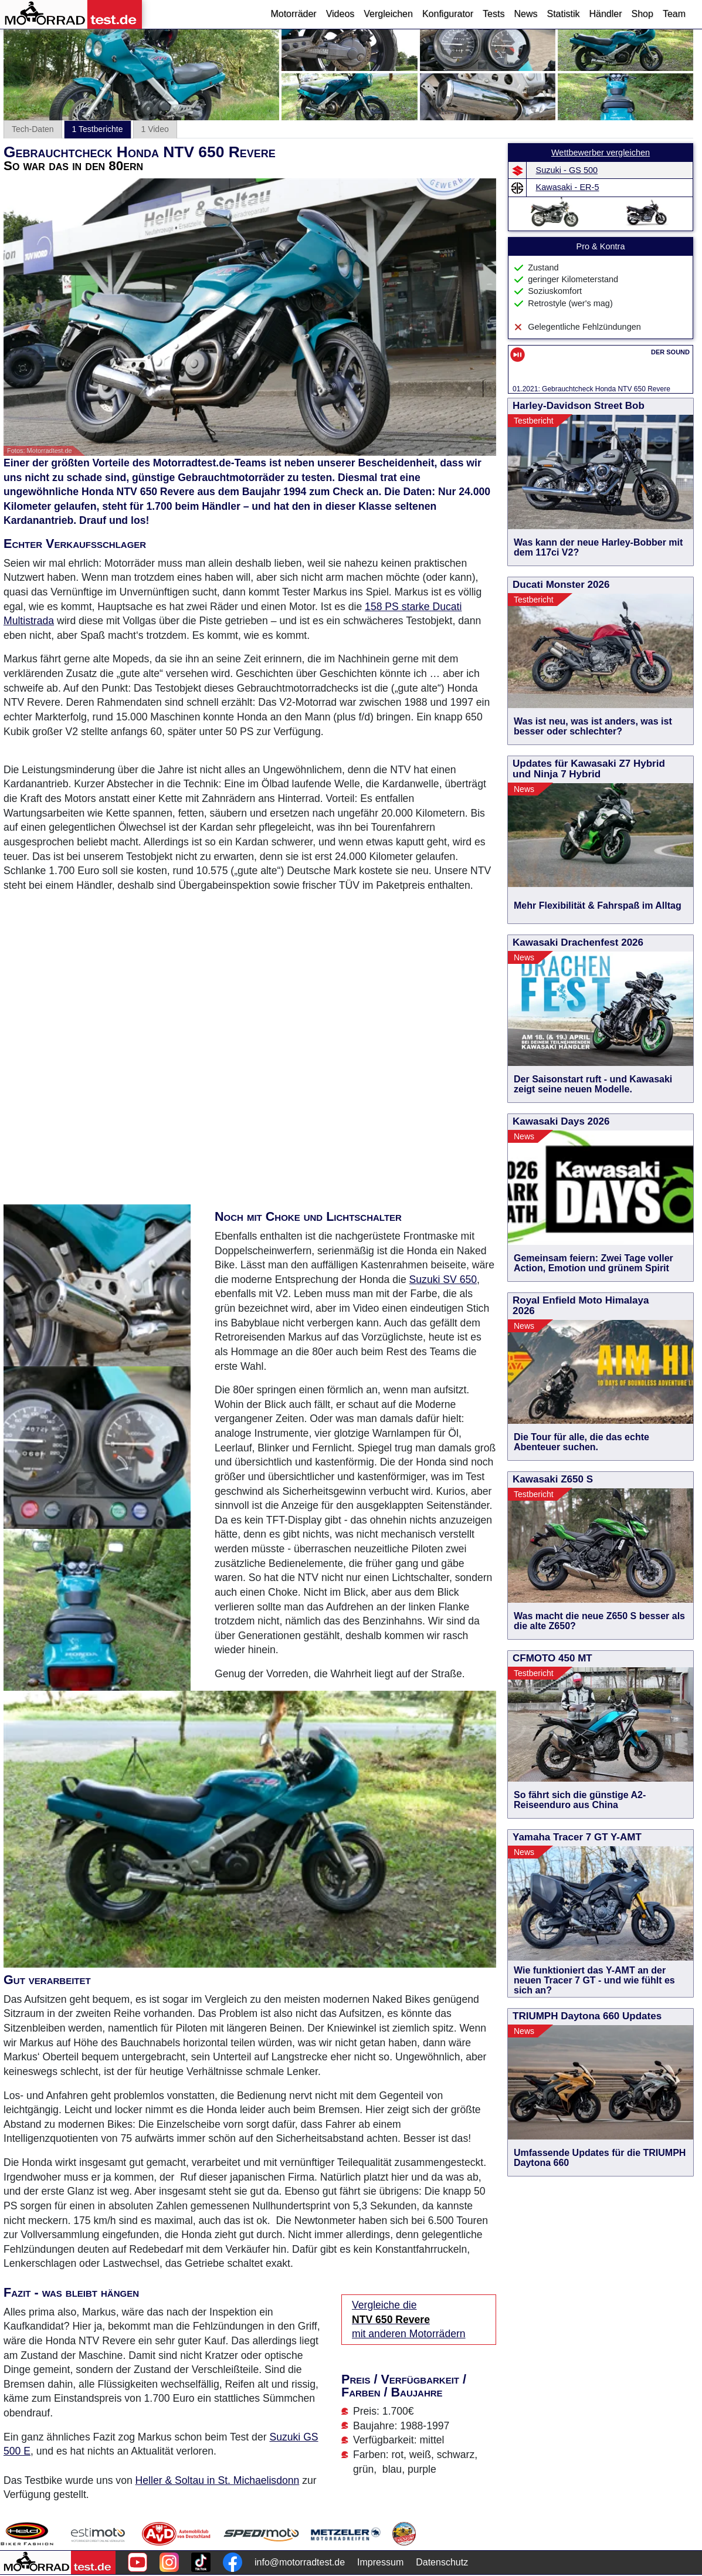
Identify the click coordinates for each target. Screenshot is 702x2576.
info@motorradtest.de (300, 2562)
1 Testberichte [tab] (97, 129)
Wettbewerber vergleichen (600, 152)
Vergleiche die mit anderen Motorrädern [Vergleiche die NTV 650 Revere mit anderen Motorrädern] (409, 2319)
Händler (605, 14)
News (525, 14)
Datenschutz (442, 2562)
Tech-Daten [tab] (33, 129)
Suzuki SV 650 (443, 1279)
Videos (340, 14)
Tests (493, 14)
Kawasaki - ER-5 (567, 187)
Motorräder (293, 14)
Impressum (380, 2562)
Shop (642, 14)
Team (674, 14)
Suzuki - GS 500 (567, 170)
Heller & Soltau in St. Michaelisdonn (217, 2480)
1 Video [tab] (155, 129)
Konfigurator (447, 14)
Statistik (563, 14)
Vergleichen (388, 14)
